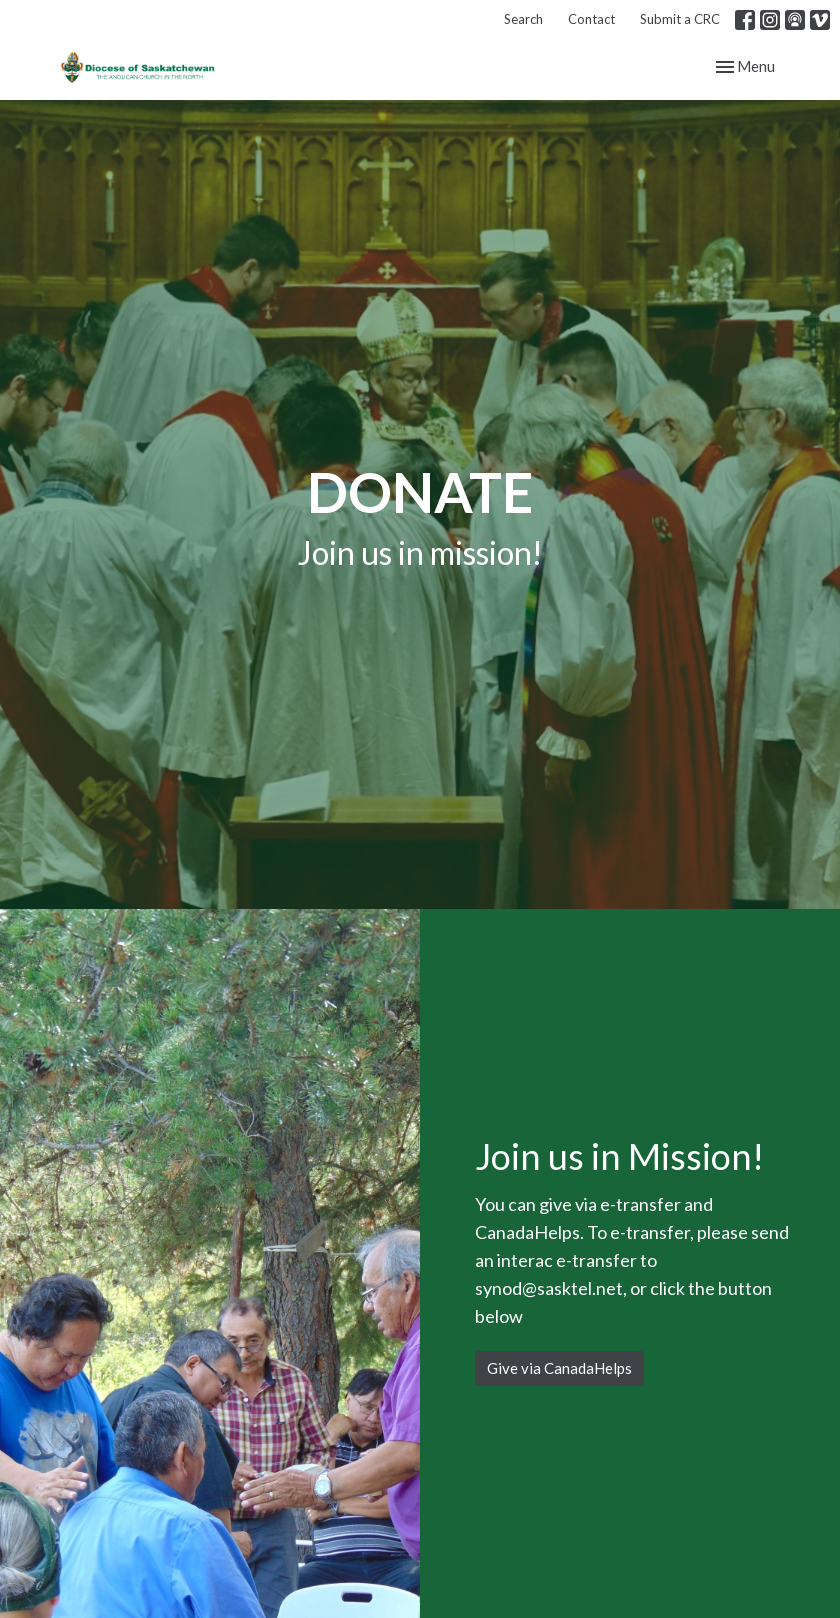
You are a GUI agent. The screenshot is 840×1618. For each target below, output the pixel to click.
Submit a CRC (680, 19)
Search (523, 19)
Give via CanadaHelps (559, 1368)
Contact (591, 19)
